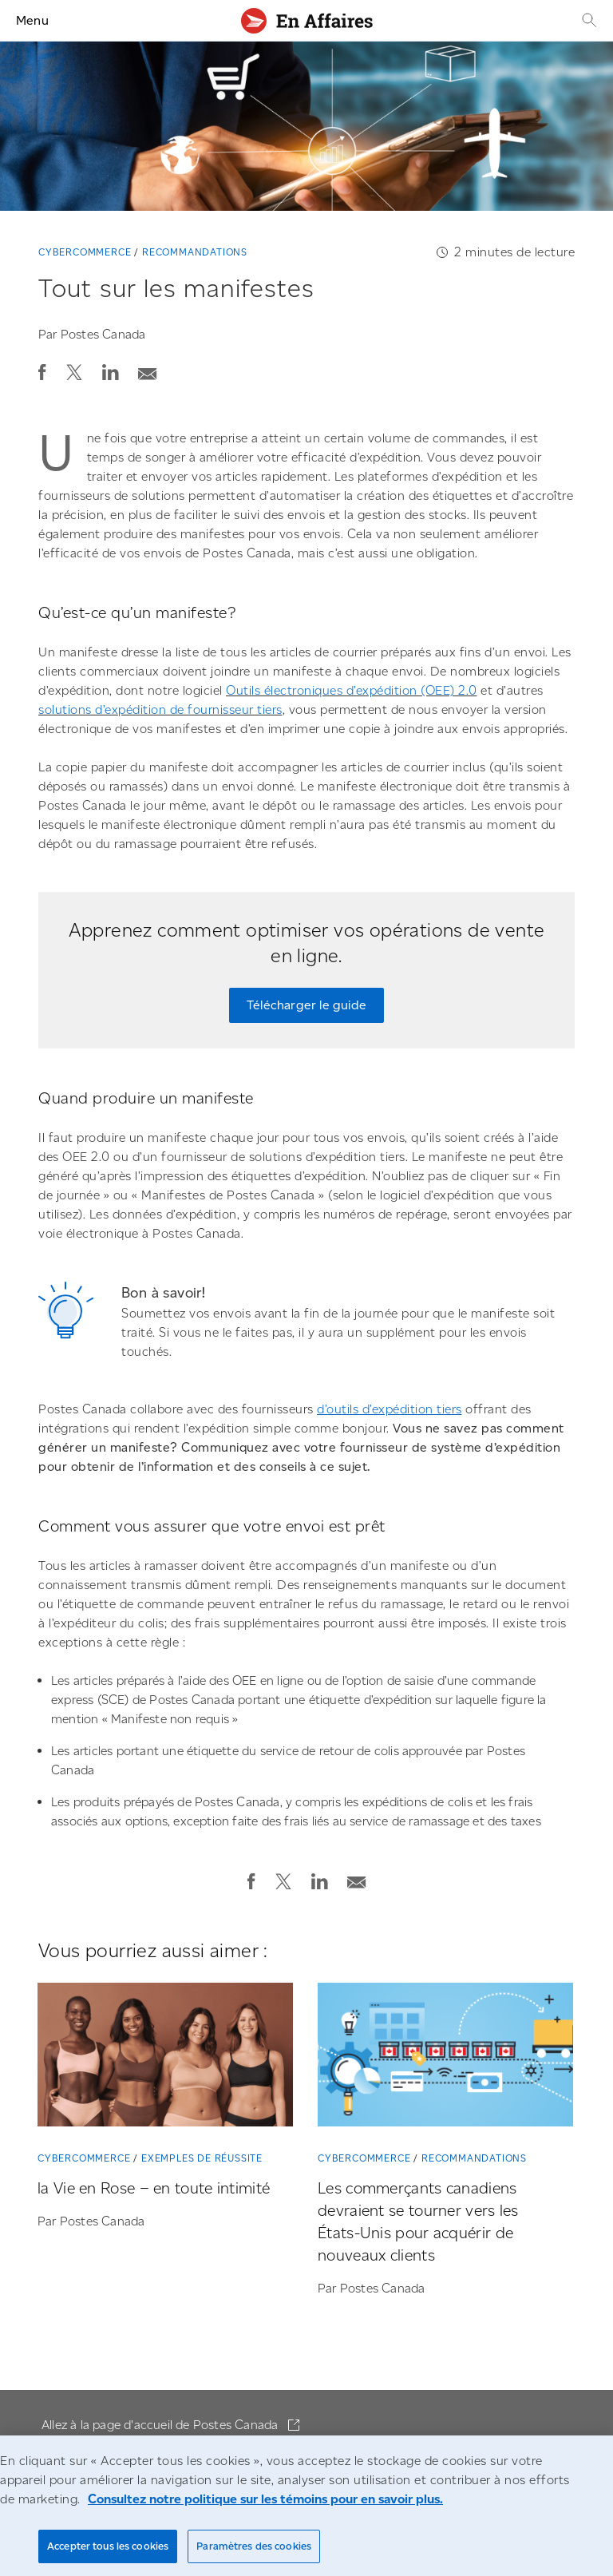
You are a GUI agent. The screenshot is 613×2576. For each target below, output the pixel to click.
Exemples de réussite (202, 2158)
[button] (42, 372)
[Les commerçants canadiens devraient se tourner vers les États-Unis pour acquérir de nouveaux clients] (445, 2058)
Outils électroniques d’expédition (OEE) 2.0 (351, 690)
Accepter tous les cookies (107, 2546)
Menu (32, 20)
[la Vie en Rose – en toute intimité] (165, 2058)
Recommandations (194, 252)
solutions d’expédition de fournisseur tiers (160, 709)
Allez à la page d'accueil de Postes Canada (162, 2424)
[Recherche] (587, 20)
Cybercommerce (84, 252)
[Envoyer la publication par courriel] (147, 369)
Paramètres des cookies (253, 2546)
